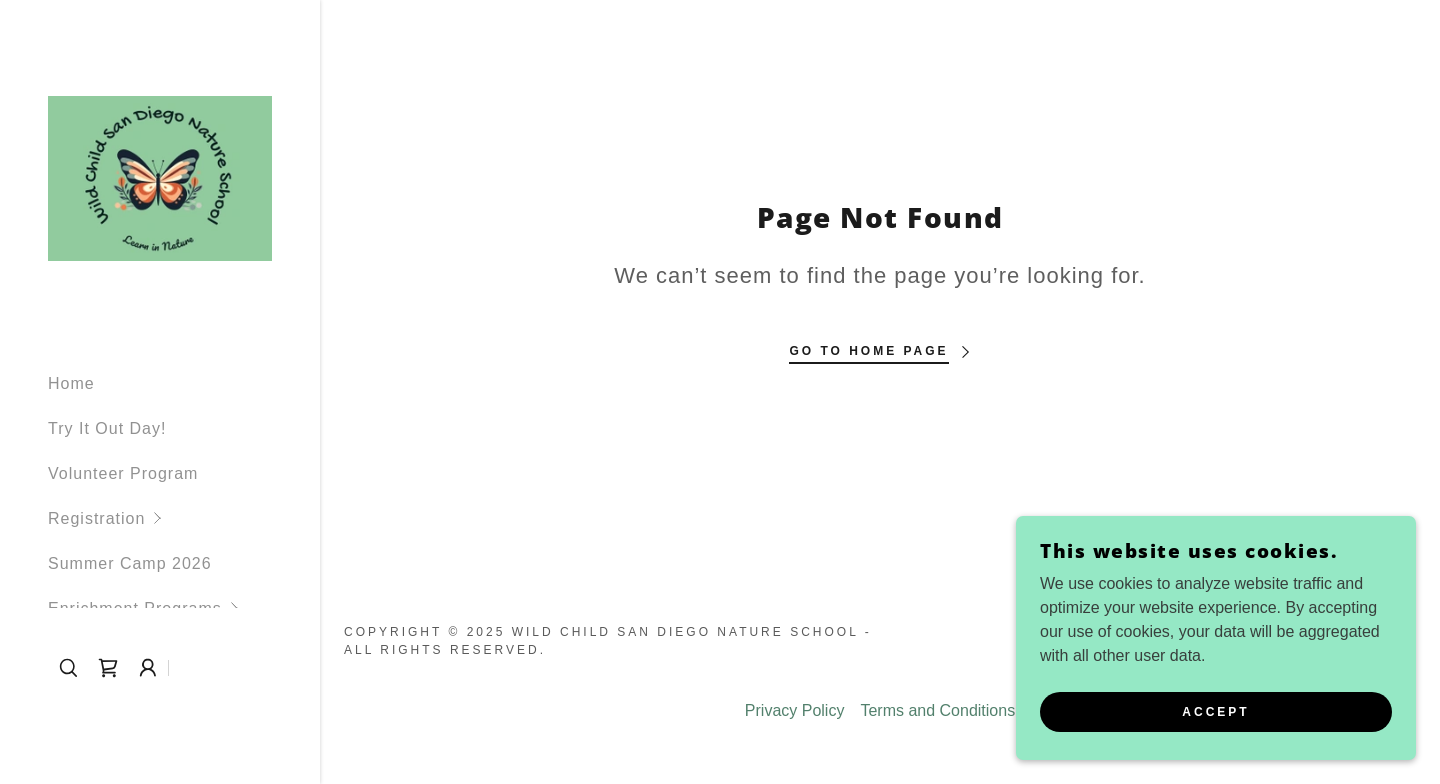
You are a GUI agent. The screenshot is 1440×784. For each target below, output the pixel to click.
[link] (160, 177)
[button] (184, 518)
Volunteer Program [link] (123, 473)
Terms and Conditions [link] (937, 710)
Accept (1215, 726)
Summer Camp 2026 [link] (130, 563)
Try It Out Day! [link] (107, 428)
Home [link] (71, 383)
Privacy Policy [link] (795, 710)
